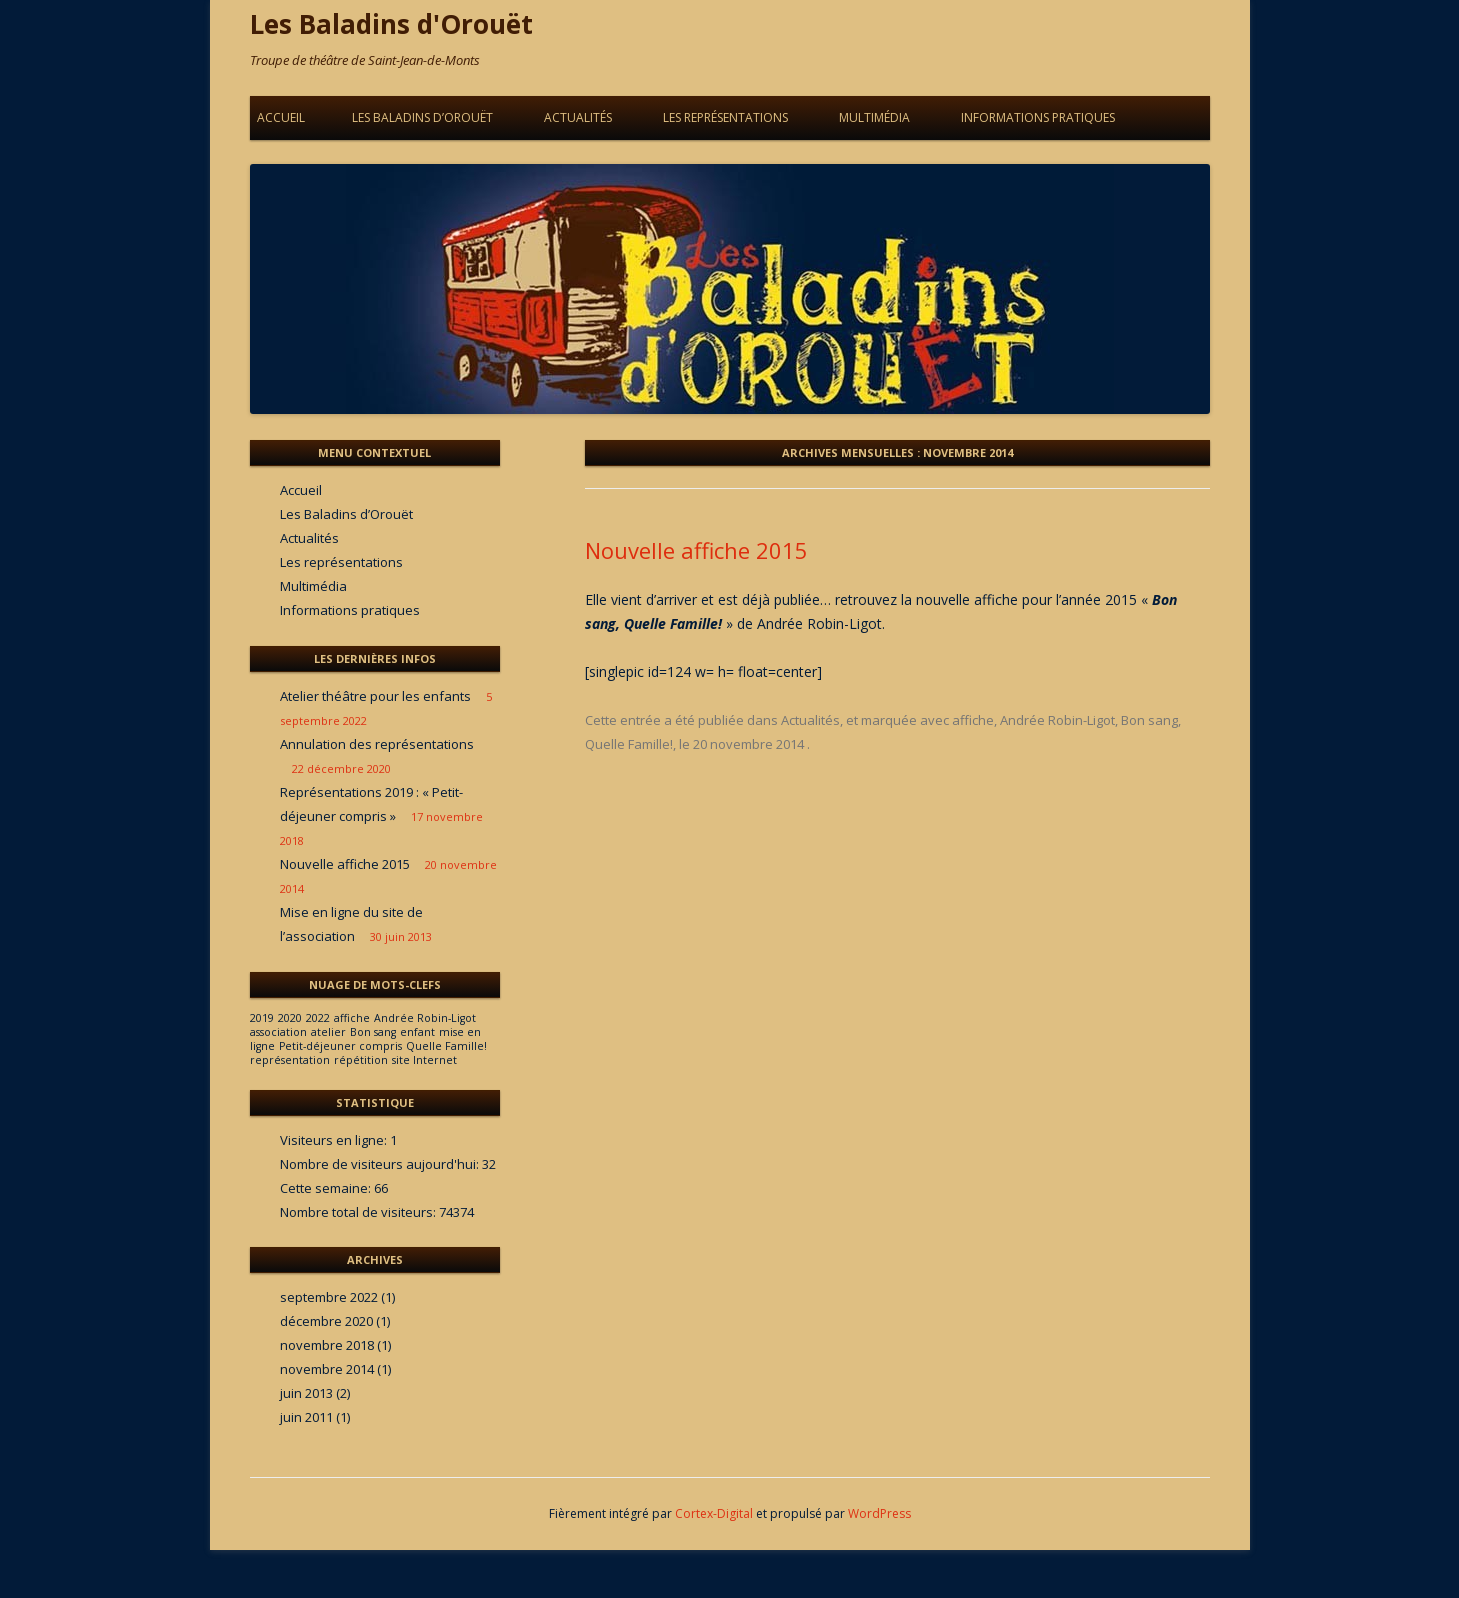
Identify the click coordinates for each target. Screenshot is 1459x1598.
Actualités (578, 117)
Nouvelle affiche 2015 (696, 550)
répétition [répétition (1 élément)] (361, 1060)
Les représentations (725, 117)
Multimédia (874, 117)
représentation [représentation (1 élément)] (290, 1060)
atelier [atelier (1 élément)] (328, 1032)
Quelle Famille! (629, 744)
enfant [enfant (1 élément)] (417, 1032)
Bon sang (1149, 720)
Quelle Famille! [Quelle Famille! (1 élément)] (446, 1046)
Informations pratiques (1038, 117)
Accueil (281, 117)
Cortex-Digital (714, 1513)
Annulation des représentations (377, 744)
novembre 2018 (327, 1345)
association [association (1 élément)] (278, 1032)
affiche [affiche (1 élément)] (352, 1018)
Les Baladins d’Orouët (422, 117)
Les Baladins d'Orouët (391, 24)
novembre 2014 (327, 1369)
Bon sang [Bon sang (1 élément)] (373, 1032)
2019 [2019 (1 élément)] (262, 1018)
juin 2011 (306, 1417)
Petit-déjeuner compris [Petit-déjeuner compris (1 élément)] (340, 1046)
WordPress (879, 1513)
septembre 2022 (329, 1297)
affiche (973, 720)
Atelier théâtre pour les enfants (375, 696)
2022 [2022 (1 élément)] (318, 1018)
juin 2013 (306, 1393)
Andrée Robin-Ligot (1057, 720)
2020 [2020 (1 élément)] (290, 1018)
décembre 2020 (326, 1321)
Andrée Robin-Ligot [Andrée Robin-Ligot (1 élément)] (425, 1018)
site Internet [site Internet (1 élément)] (424, 1060)
